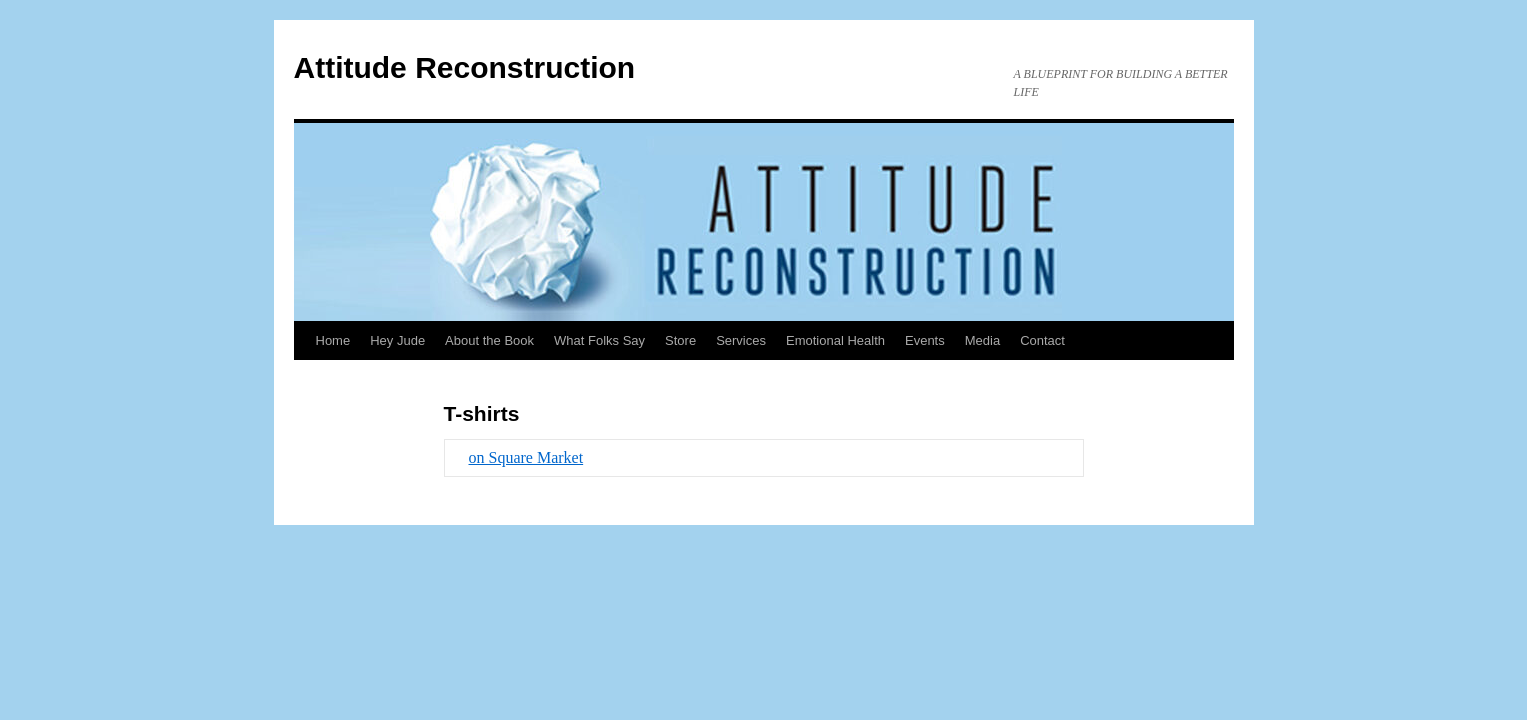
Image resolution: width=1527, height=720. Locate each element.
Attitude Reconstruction (465, 67)
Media (982, 340)
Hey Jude (397, 340)
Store (680, 340)
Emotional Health (835, 340)
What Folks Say (599, 340)
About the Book (489, 340)
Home (333, 340)
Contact (1042, 340)
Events (925, 340)
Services (741, 340)
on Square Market (526, 457)
